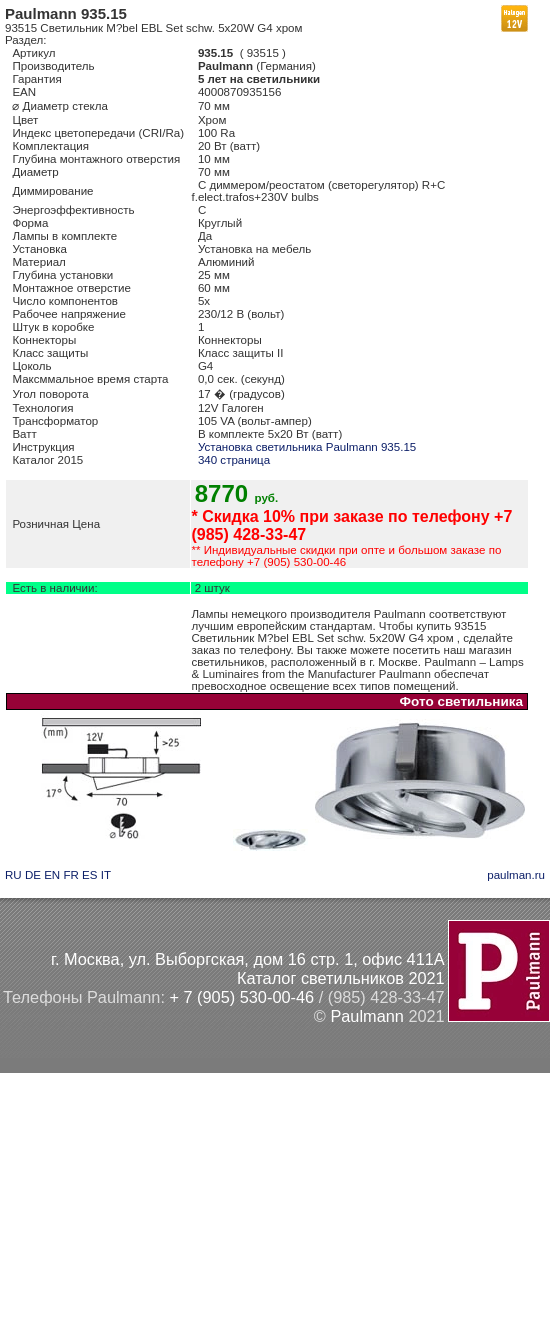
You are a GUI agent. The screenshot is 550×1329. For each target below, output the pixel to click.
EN (52, 875)
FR (70, 875)
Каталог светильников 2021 (341, 978)
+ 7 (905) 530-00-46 (241, 997)
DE (33, 875)
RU (13, 875)
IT (106, 875)
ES (89, 875)
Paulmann (366, 1016)
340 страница (234, 460)
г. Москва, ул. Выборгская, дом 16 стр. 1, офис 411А (248, 959)
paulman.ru (516, 875)
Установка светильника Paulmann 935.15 (307, 447)
